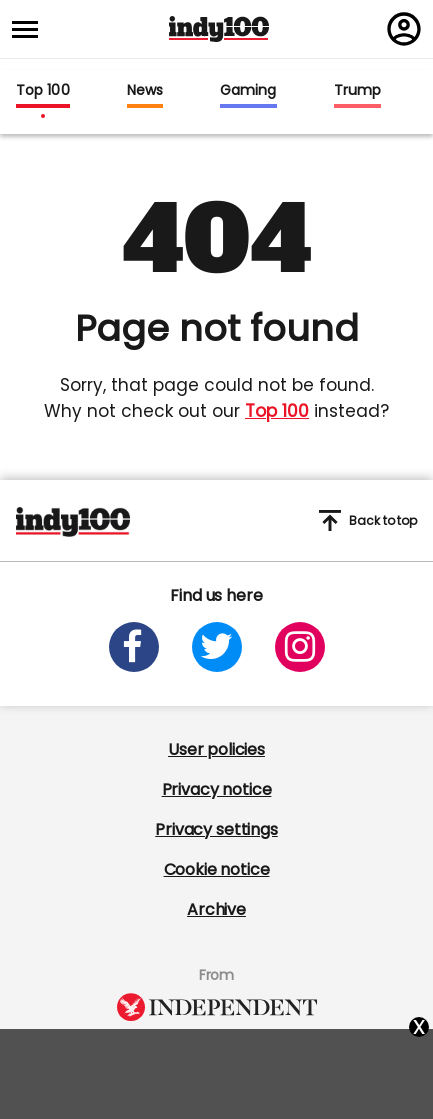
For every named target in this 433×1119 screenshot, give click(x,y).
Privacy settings (216, 829)
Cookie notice (217, 869)
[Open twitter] (217, 647)
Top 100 (43, 91)
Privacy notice (217, 789)
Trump (357, 91)
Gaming (248, 91)
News (145, 91)
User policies (216, 749)
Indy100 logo (219, 29)
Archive (216, 909)
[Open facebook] (134, 647)
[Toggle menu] (31, 29)
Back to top (368, 520)
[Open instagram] (300, 647)
